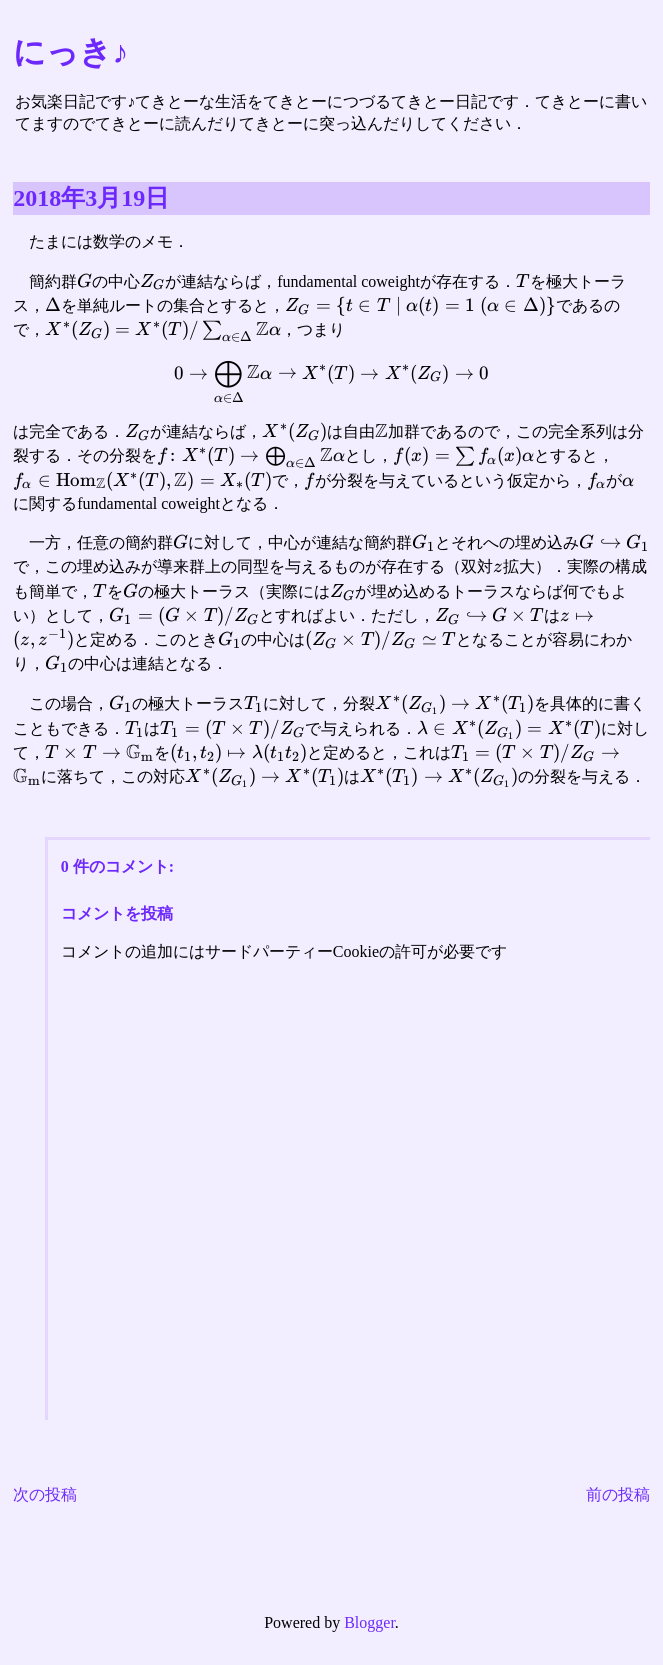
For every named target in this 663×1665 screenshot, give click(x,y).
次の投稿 (45, 1494)
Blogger (369, 1622)
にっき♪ (70, 52)
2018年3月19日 (91, 198)
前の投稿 (618, 1494)
